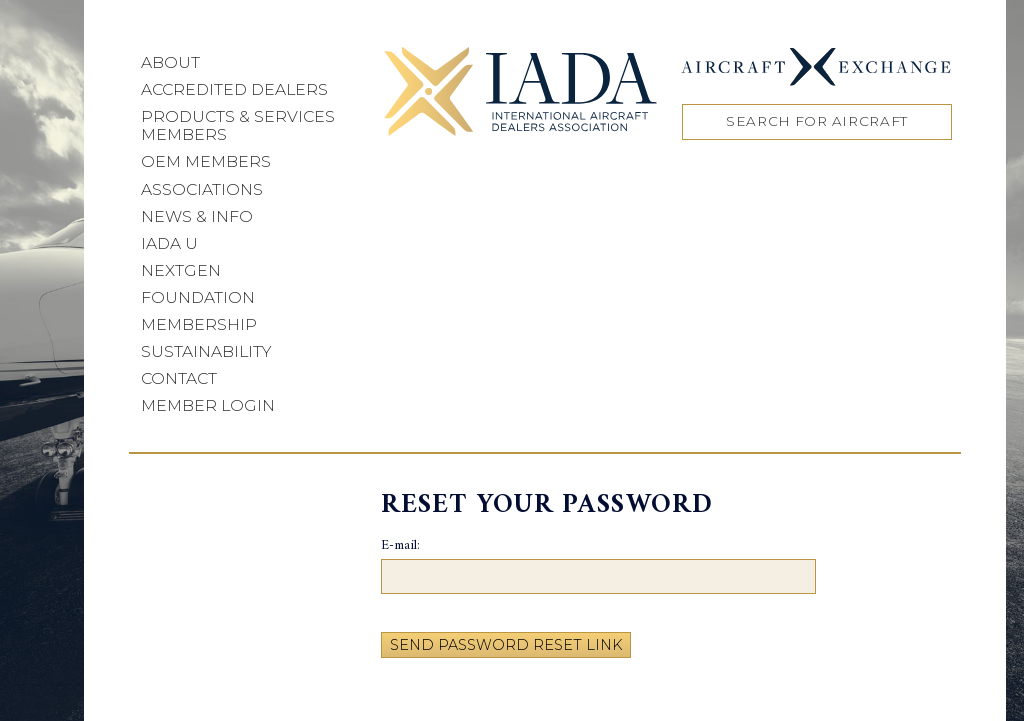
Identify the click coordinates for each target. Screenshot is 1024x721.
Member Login (208, 405)
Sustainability (206, 351)
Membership (199, 324)
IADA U (169, 243)
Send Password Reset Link (506, 645)
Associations (202, 189)
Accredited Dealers (234, 89)
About (170, 62)
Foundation (198, 297)
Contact (179, 378)
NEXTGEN (181, 270)
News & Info (197, 216)
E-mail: (400, 547)
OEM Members (206, 161)
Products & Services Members (238, 125)
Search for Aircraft (817, 121)
